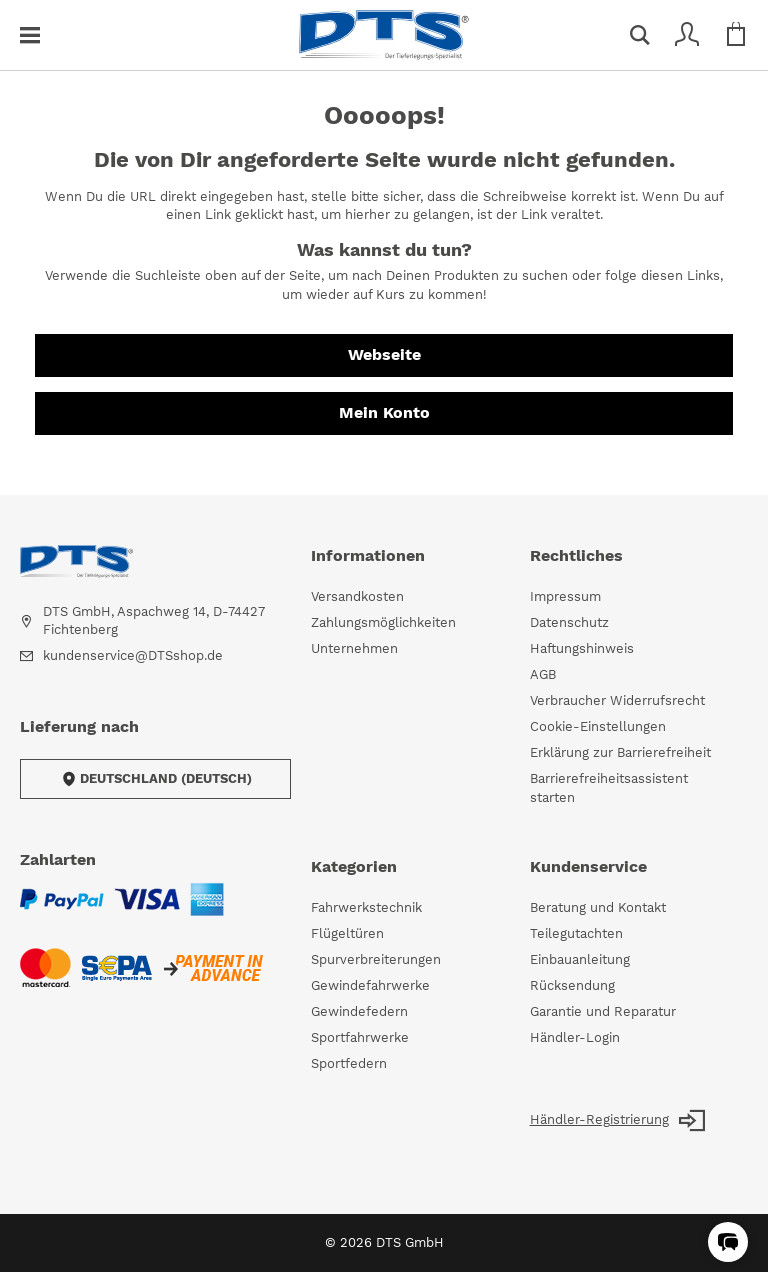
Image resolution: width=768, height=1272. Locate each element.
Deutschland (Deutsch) (156, 779)
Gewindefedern (359, 1011)
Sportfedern (349, 1063)
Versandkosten (357, 596)
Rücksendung (572, 985)
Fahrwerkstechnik (366, 907)
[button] (728, 1242)
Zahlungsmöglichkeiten (383, 622)
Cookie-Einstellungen (598, 726)
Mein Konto (384, 412)
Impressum (565, 596)
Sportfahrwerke (360, 1037)
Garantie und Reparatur (603, 1011)
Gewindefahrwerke (370, 985)
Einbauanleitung (580, 959)
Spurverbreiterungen (376, 959)
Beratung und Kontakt (598, 907)
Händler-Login (575, 1037)
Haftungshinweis (582, 648)
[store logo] (384, 35)
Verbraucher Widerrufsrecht (617, 700)
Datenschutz (569, 622)
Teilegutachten (576, 933)
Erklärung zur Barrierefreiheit (620, 752)
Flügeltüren (347, 933)
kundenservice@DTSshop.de (133, 655)
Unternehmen (354, 648)
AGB (543, 674)
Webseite (384, 354)
